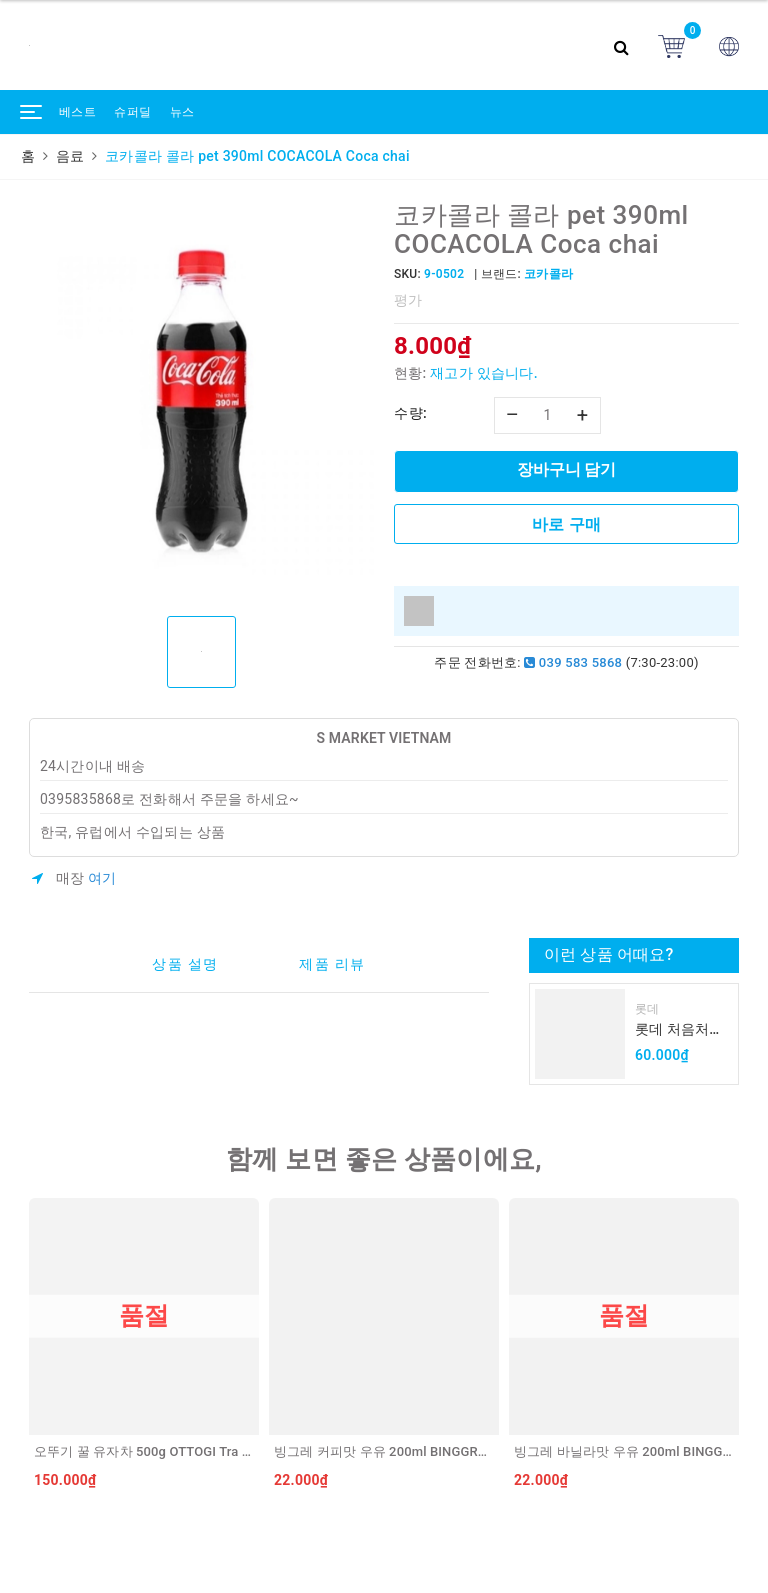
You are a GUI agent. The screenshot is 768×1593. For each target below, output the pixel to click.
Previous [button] (24, 1348)
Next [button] (744, 1348)
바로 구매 (566, 524)
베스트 (77, 112)
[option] (201, 401)
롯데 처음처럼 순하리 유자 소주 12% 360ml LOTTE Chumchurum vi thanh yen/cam (681, 1030)
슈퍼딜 (132, 112)
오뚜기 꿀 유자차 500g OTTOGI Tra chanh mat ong (182, 1451)
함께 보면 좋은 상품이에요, (384, 1159)
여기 (102, 878)
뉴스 (182, 112)
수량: (410, 413)
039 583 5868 (573, 662)
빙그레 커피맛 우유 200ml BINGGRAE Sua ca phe (418, 1451)
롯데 (647, 1009)
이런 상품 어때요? (608, 954)
